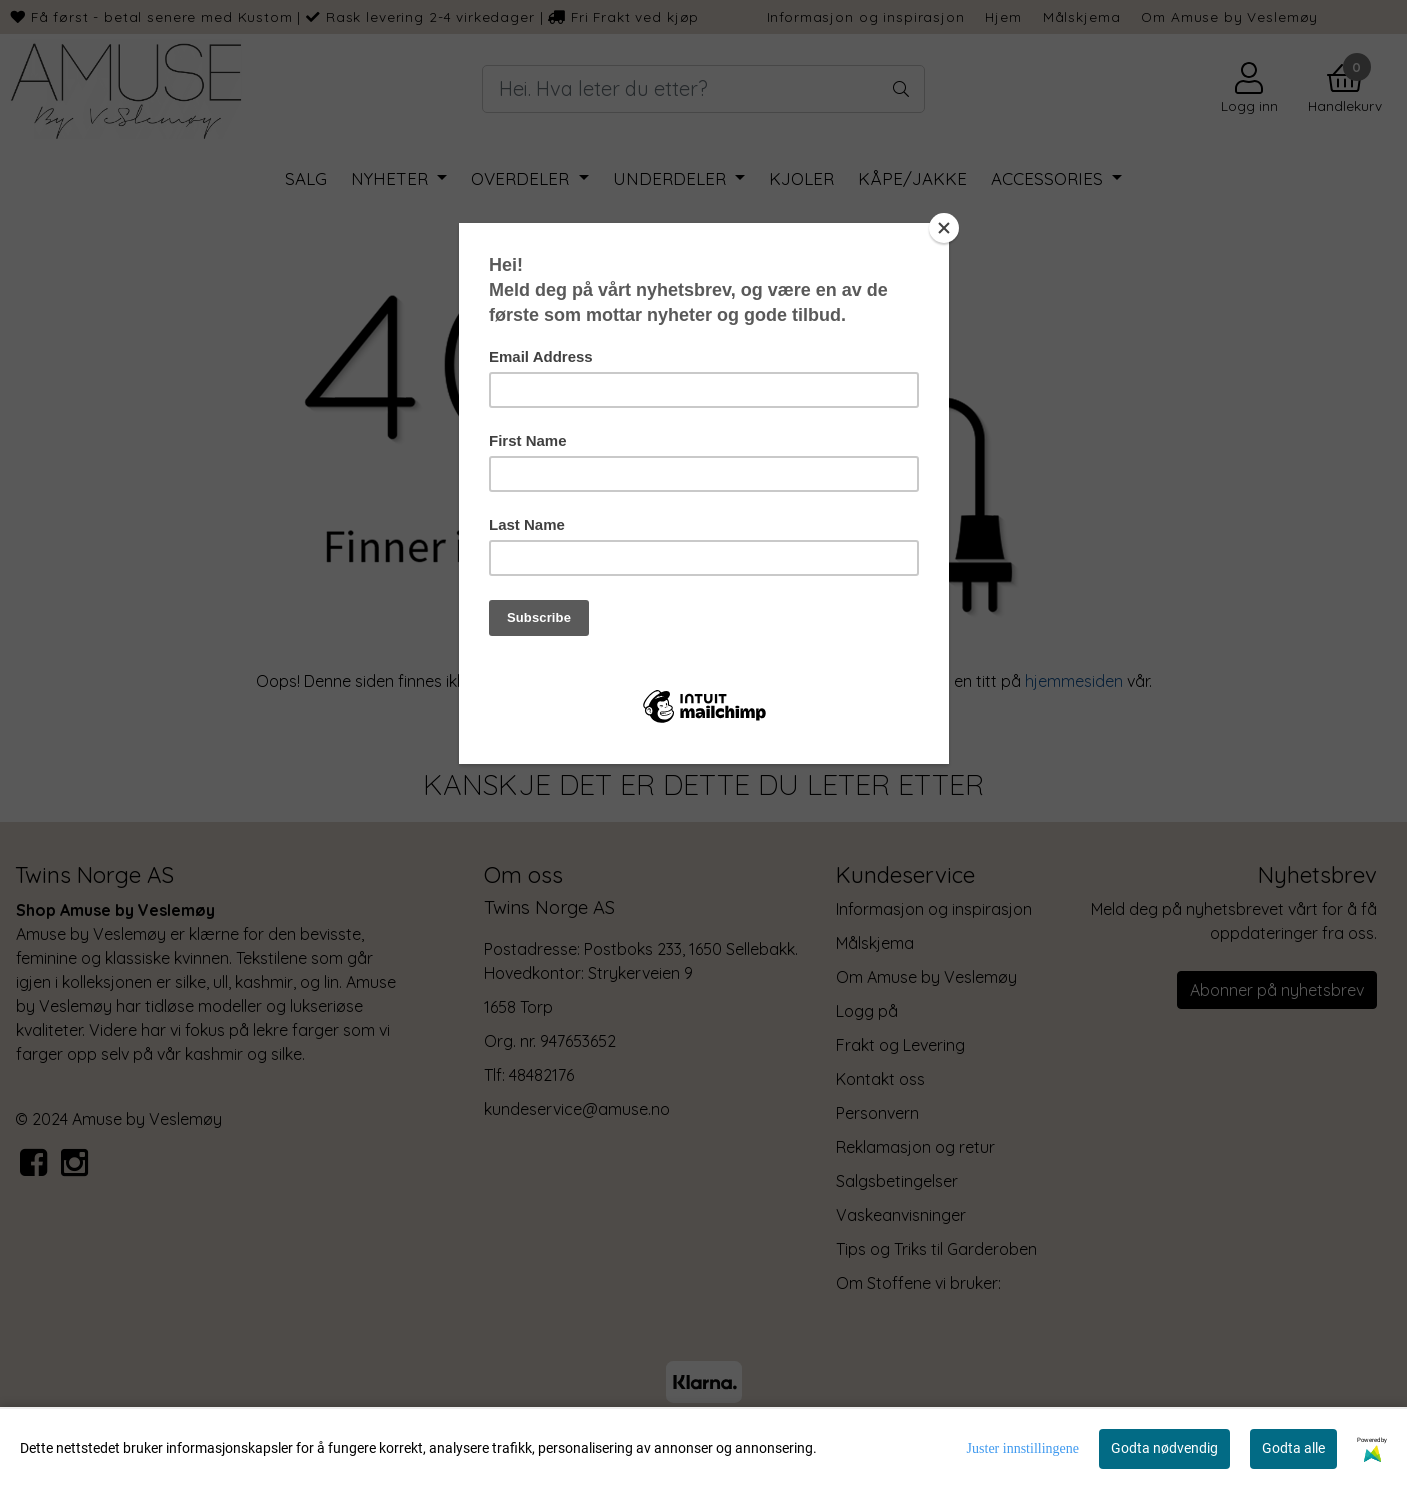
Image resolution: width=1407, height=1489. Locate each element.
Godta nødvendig (1164, 1448)
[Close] (944, 228)
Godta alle (1293, 1448)
